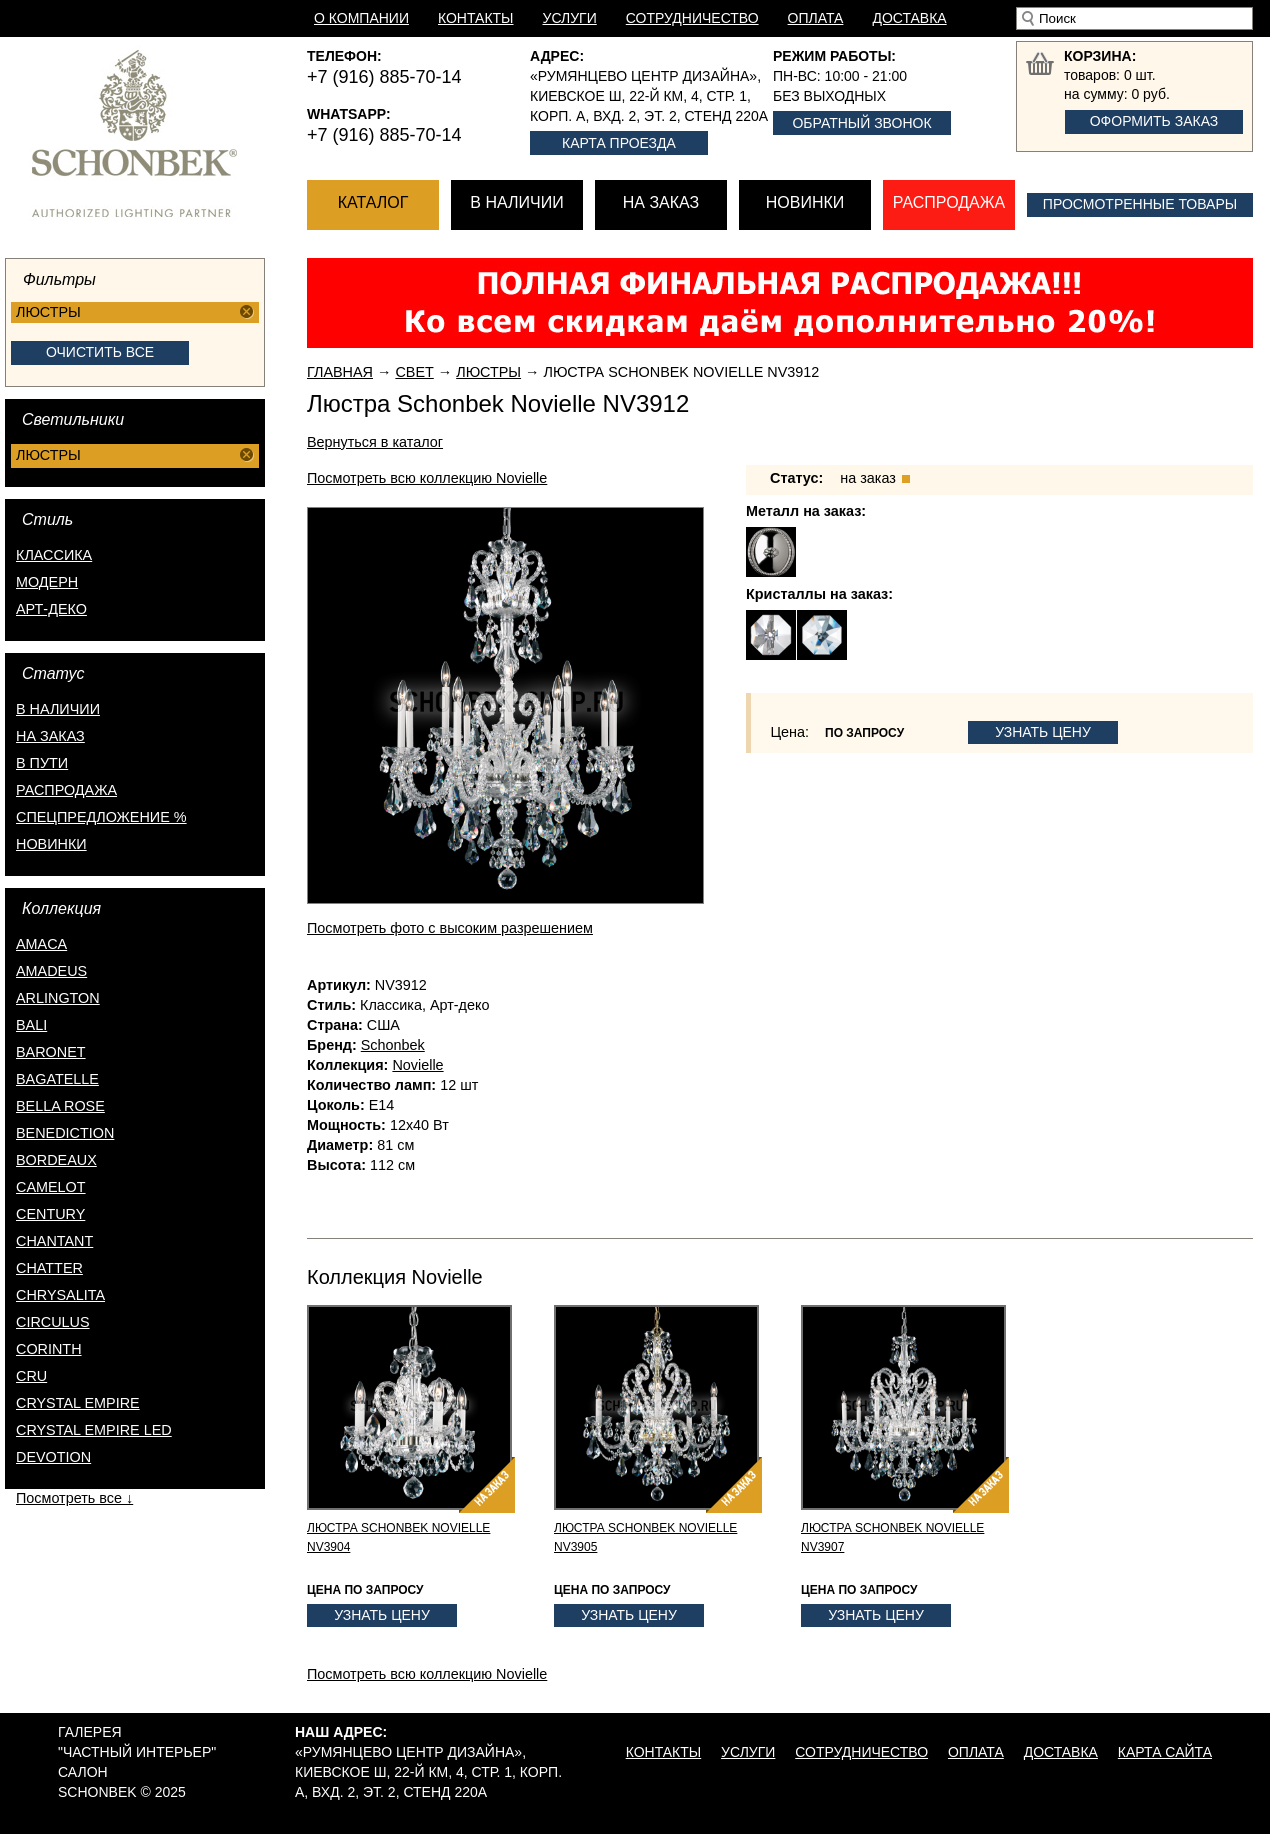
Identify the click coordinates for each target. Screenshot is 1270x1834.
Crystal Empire (78, 1403)
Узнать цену (1043, 732)
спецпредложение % (101, 817)
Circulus (53, 1322)
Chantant (54, 1241)
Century (50, 1214)
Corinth (49, 1349)
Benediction (65, 1133)
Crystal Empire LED (94, 1430)
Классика (54, 555)
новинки (51, 844)
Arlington (58, 998)
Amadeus (51, 971)
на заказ (50, 736)
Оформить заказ (1154, 121)
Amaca (41, 944)
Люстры (488, 372)
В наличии (516, 202)
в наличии (58, 709)
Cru (31, 1376)
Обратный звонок (861, 123)
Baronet (51, 1052)
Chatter (49, 1268)
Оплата (816, 18)
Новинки (805, 202)
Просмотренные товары (1140, 204)
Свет (414, 372)
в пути (42, 763)
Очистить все (100, 352)
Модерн (47, 582)
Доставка (909, 18)
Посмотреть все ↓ (74, 1498)
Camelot (51, 1187)
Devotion (53, 1457)
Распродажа (949, 202)
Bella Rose (60, 1106)
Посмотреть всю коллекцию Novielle (427, 478)
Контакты (476, 18)
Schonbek (393, 1045)
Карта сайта (1165, 1752)
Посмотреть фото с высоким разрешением (450, 928)
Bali (31, 1025)
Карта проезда (619, 143)
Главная (340, 372)
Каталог (373, 202)
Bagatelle (57, 1079)
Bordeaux (56, 1160)
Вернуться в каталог (375, 442)
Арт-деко (51, 609)
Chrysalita (60, 1295)
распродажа (66, 790)
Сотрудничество (692, 18)
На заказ (661, 202)
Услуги (570, 18)
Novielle (417, 1065)
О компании (361, 18)
